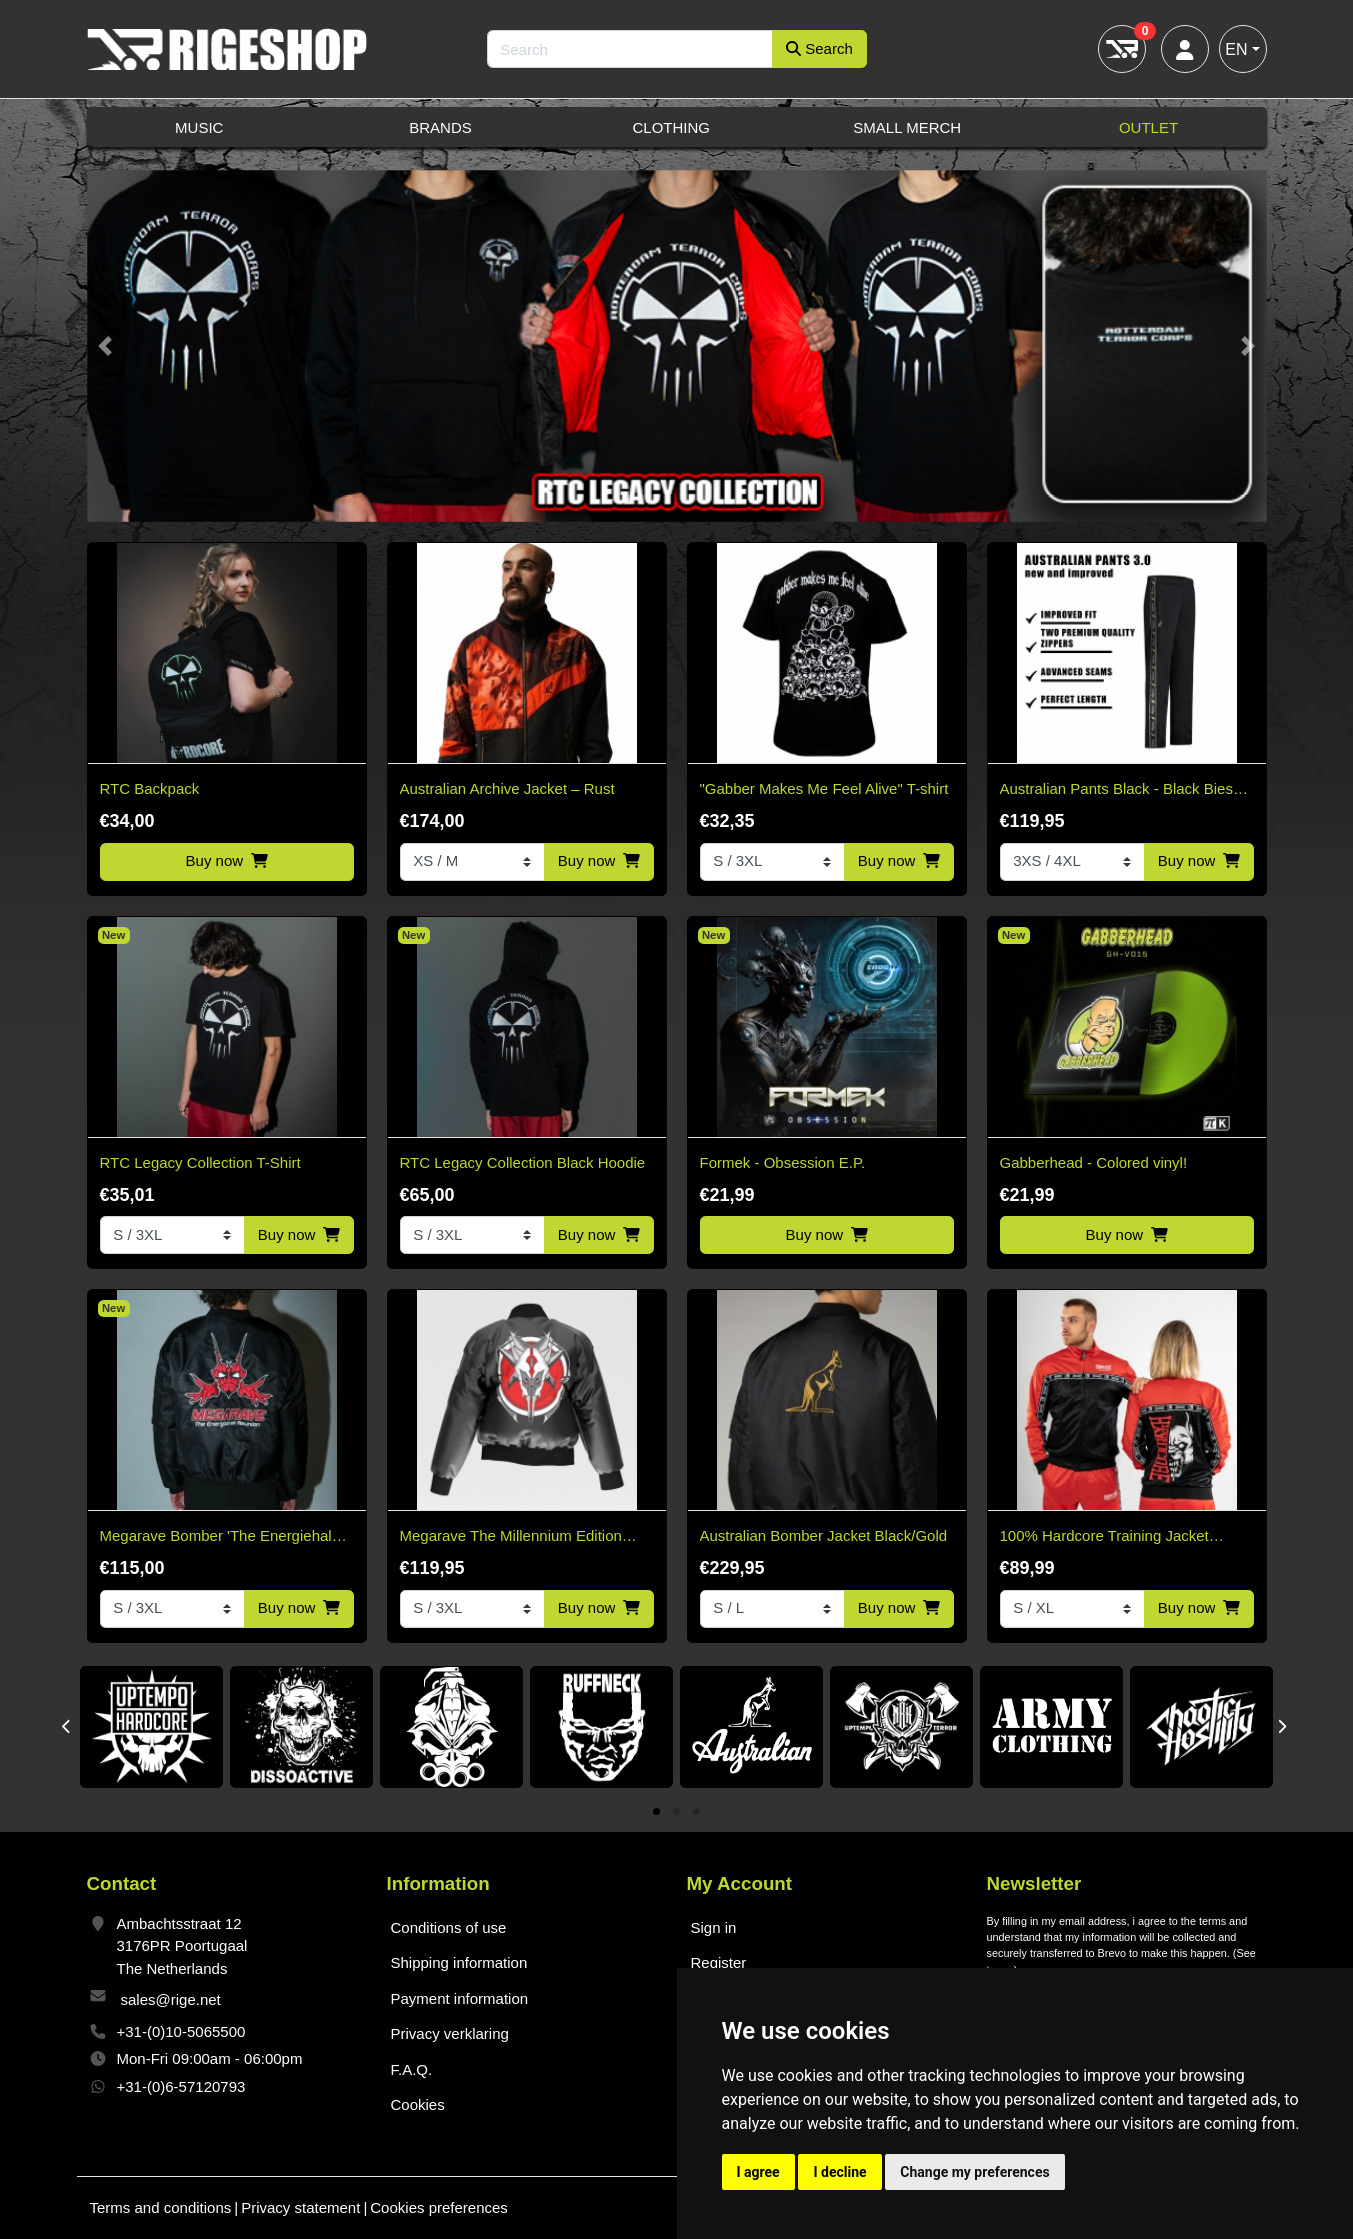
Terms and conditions (161, 2207)
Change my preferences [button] (974, 2172)
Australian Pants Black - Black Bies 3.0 (1116, 790)
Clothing (671, 127)
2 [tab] (676, 1812)
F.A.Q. (412, 2069)
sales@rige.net (171, 1999)
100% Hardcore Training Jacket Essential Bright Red (1104, 1537)
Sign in (714, 1927)
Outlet (1148, 127)
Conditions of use (449, 1927)
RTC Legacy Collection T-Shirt (200, 1162)
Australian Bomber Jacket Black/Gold (824, 1535)
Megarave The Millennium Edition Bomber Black (511, 1537)
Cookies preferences (439, 2207)
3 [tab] (696, 1812)
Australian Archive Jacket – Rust (507, 788)
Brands (440, 127)
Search (819, 48)
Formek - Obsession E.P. (783, 1162)
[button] (105, 346)
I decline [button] (839, 2172)
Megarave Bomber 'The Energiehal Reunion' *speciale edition (216, 1537)
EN (1236, 49)
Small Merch (907, 127)
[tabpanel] (152, 1728)
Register (719, 1962)
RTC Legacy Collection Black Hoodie (523, 1162)
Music (199, 127)
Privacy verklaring (450, 2033)
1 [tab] (656, 1812)
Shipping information (459, 1962)
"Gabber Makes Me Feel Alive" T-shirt (824, 788)
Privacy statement (300, 2207)
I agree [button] (758, 2172)
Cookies (418, 2104)
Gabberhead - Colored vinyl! (1094, 1162)
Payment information (460, 1998)
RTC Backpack (150, 788)
